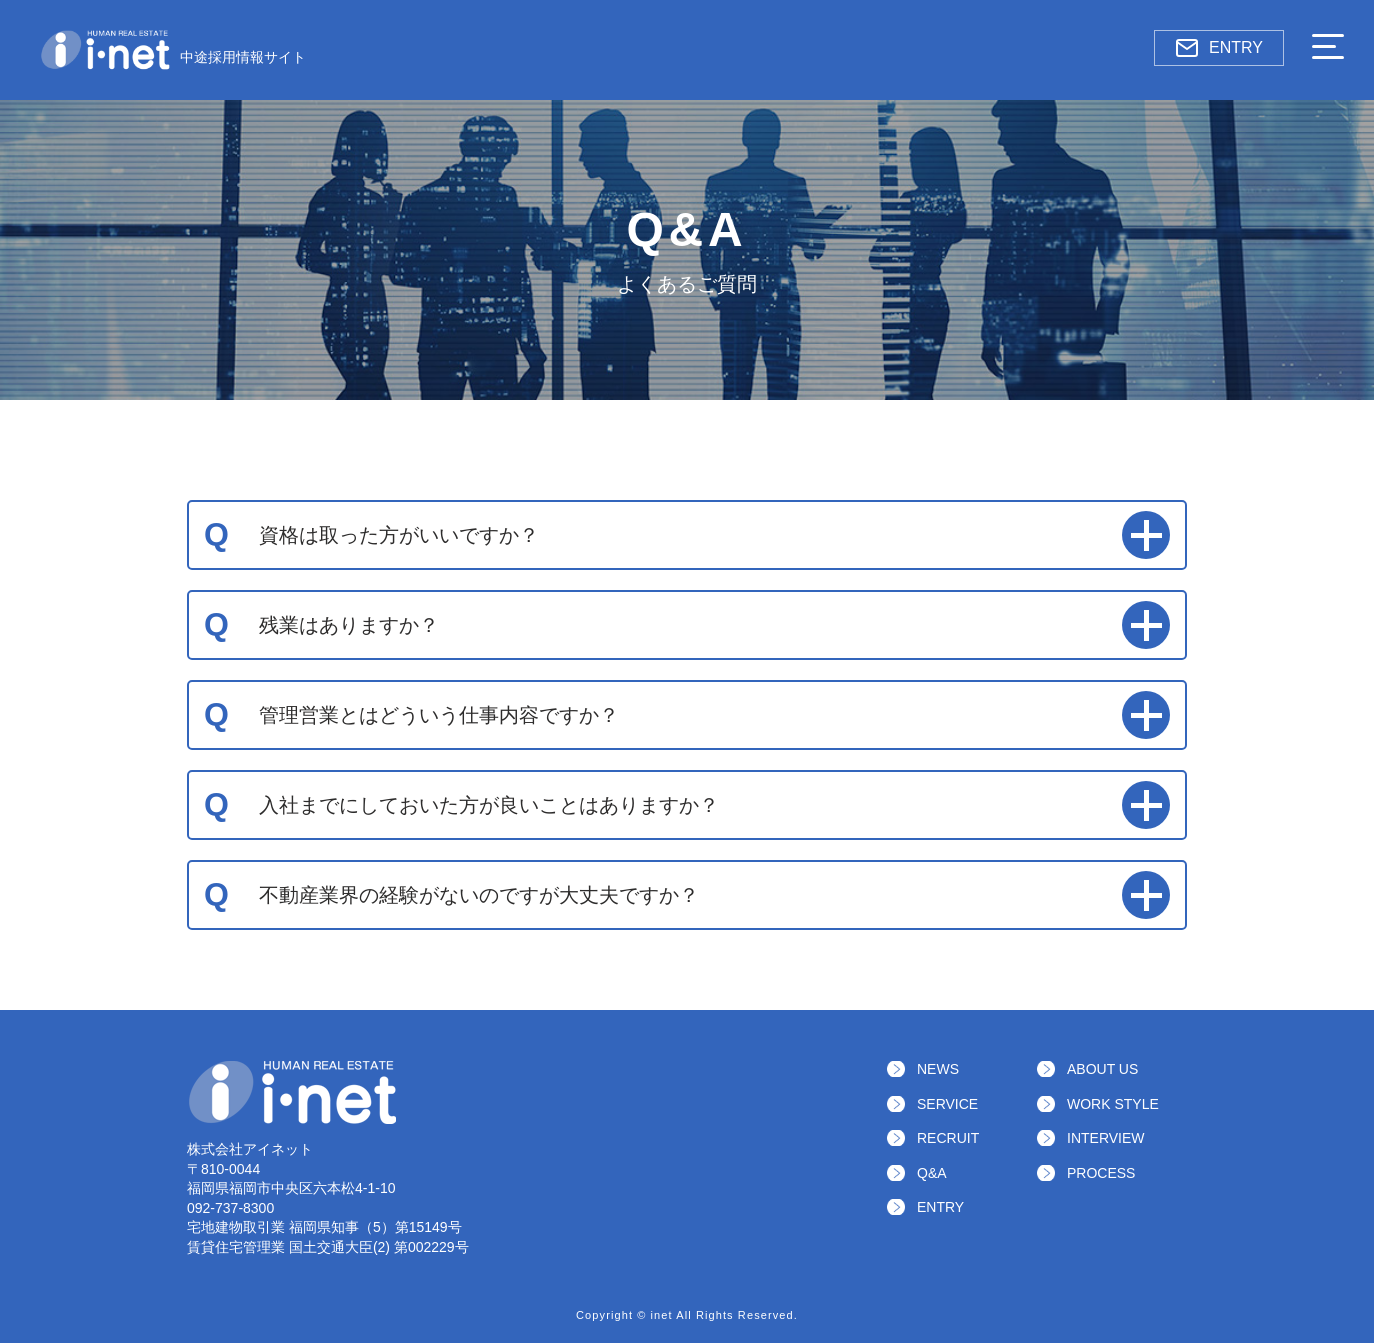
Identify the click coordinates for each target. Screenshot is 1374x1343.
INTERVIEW (1106, 1138)
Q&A (932, 1173)
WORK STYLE (1113, 1104)
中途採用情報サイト (173, 50)
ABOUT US (1102, 1069)
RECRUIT (948, 1138)
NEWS (938, 1069)
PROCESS (1101, 1173)
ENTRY (1219, 48)
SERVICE (947, 1104)
